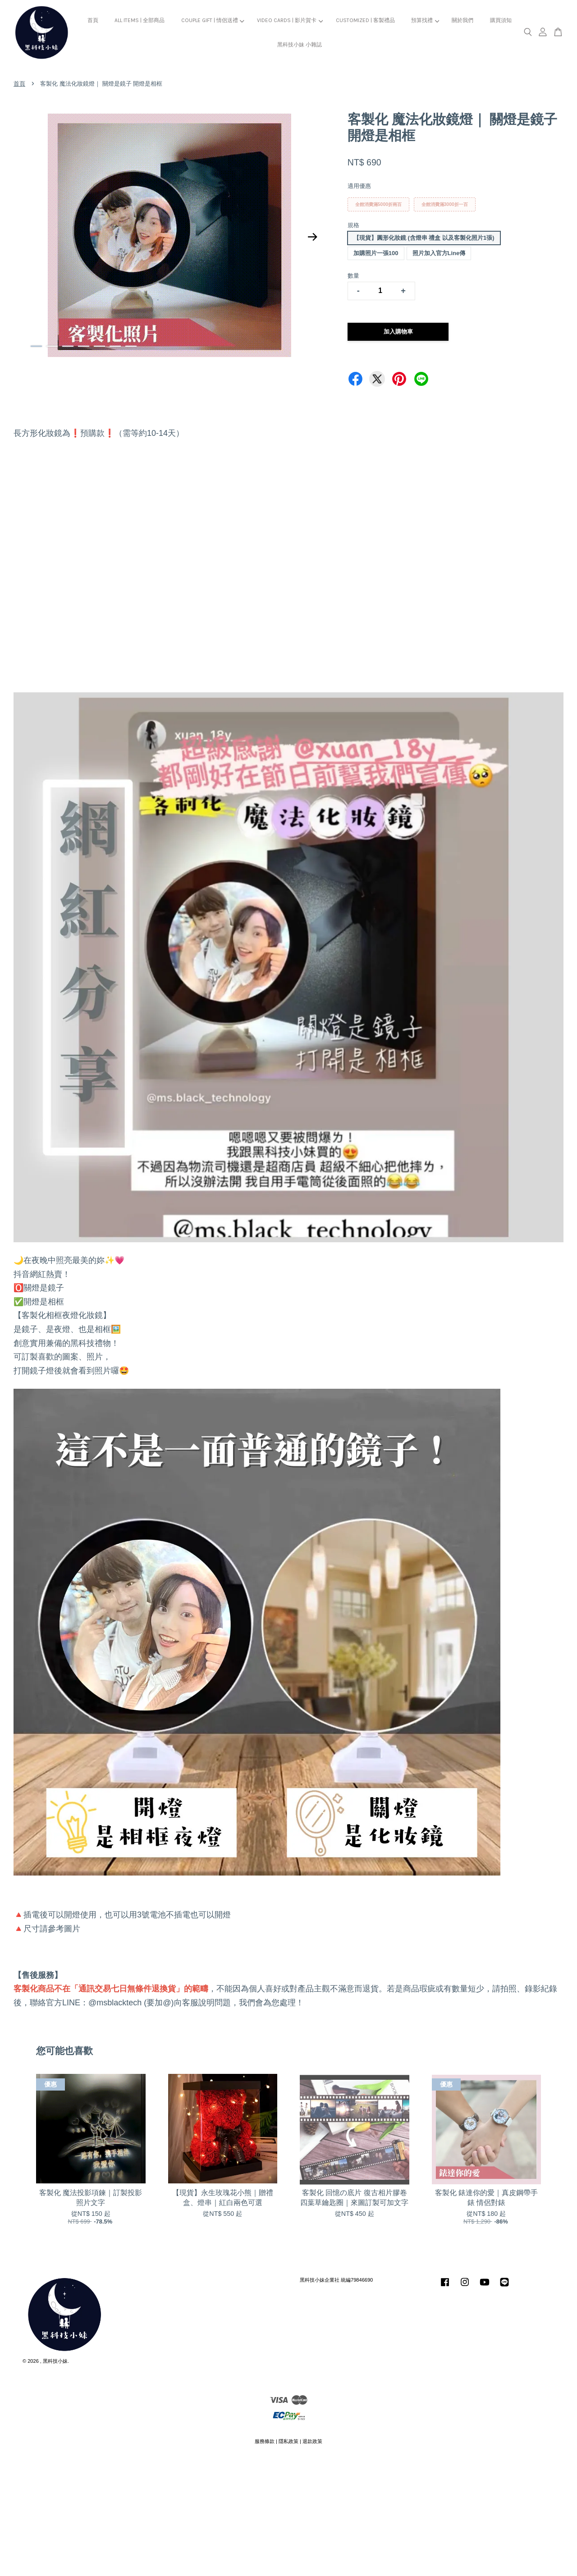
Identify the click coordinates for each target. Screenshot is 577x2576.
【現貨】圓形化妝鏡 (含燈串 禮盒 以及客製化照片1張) (424, 237)
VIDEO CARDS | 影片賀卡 (290, 20)
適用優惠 (359, 186)
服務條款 (265, 2441)
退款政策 (312, 2441)
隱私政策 (288, 2441)
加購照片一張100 (375, 253)
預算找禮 (425, 20)
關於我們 (462, 20)
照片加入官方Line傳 (439, 253)
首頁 (92, 20)
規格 (353, 225)
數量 (353, 275)
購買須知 (501, 20)
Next (313, 236)
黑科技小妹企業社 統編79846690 (336, 2280)
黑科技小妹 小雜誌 (299, 44)
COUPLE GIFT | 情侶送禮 (212, 20)
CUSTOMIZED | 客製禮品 (365, 20)
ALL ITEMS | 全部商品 (139, 20)
